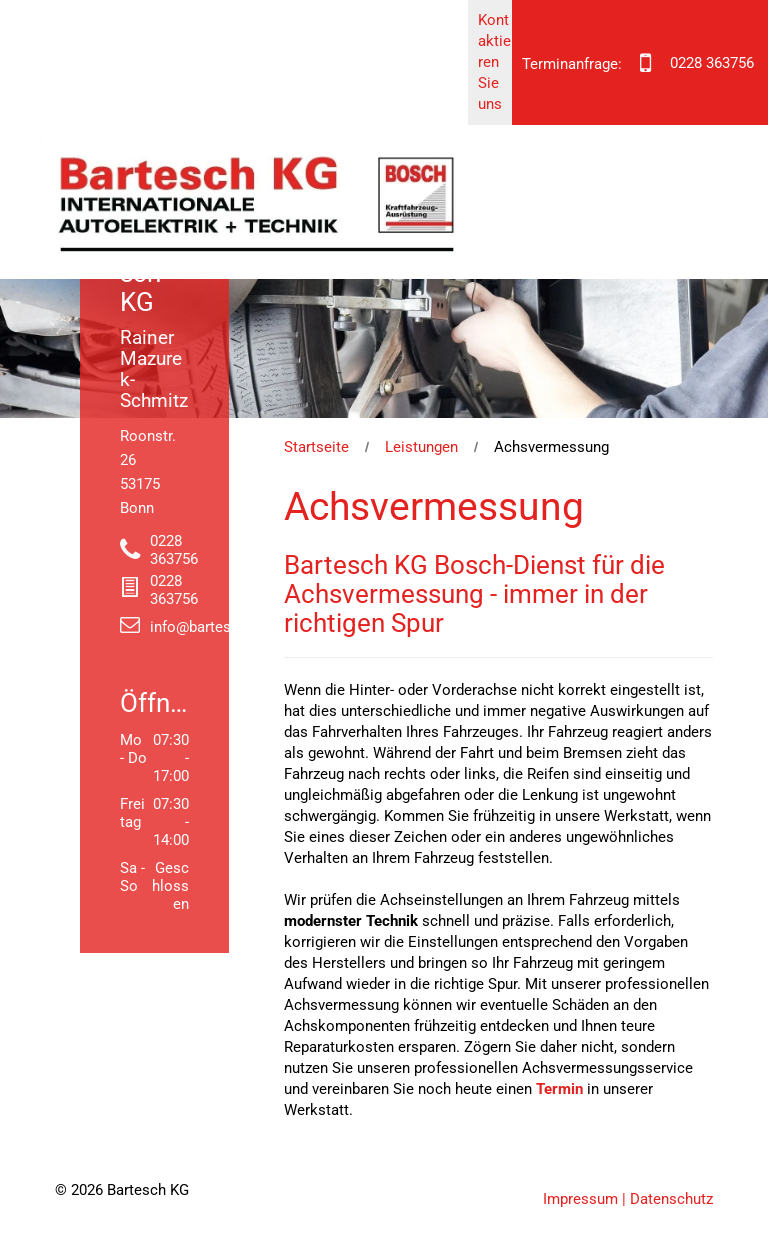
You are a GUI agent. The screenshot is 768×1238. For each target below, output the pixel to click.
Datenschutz (671, 1199)
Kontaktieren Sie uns (494, 62)
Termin (559, 1089)
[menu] (724, 97)
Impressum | (584, 1199)
